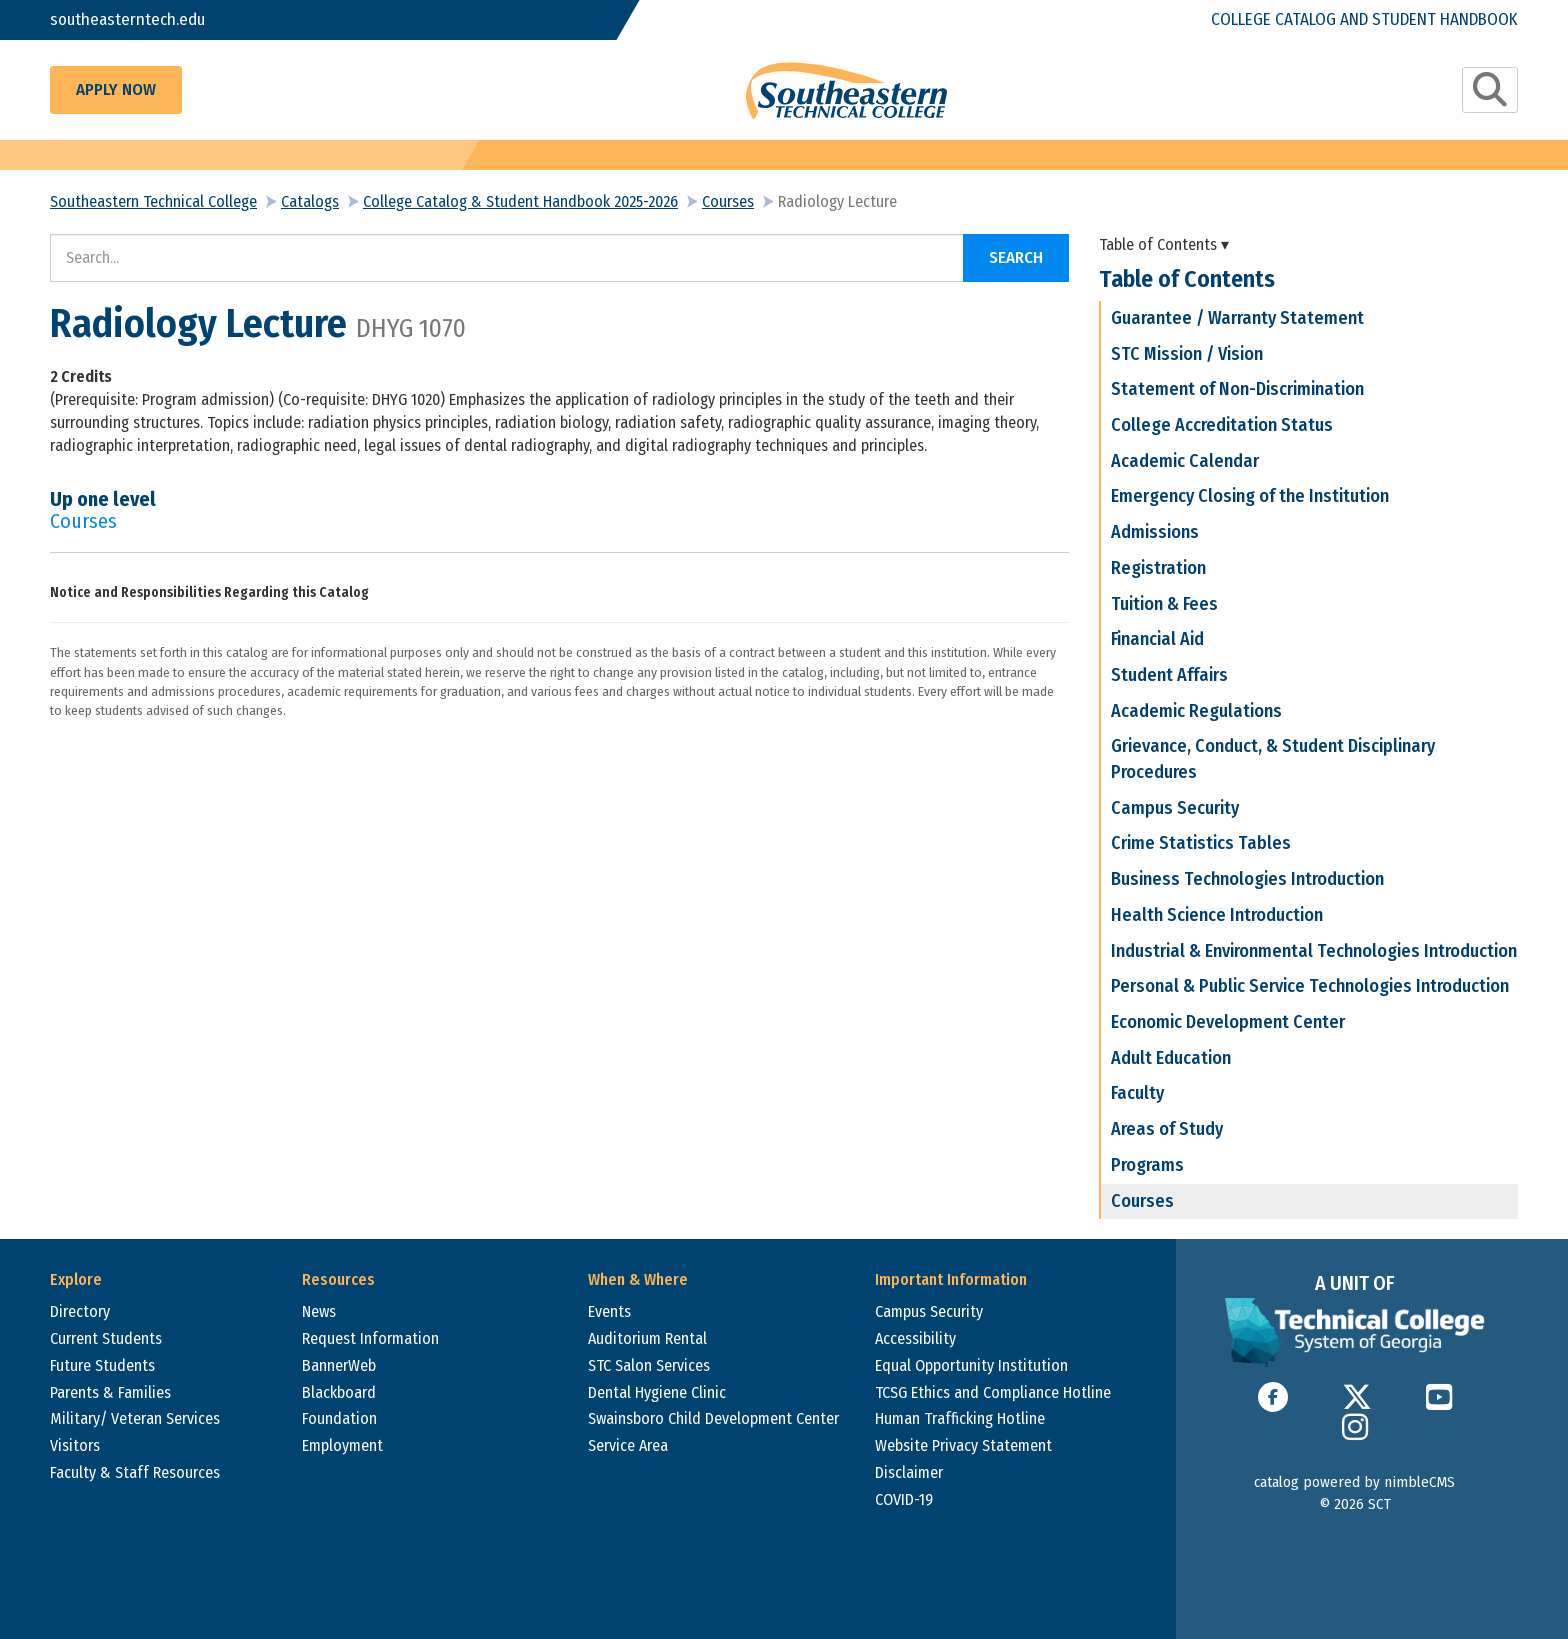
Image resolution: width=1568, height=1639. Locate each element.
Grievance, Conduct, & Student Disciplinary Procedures (1273, 759)
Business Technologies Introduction (1247, 879)
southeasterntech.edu (127, 19)
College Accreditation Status (1222, 425)
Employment (342, 1445)
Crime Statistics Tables (1201, 843)
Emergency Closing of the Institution (1250, 496)
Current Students (106, 1338)
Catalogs (310, 201)
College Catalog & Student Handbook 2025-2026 (520, 201)
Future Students (102, 1365)
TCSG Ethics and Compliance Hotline (993, 1392)
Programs (1147, 1165)
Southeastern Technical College (153, 201)
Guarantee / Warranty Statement (1237, 318)
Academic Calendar (1185, 461)
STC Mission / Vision (1187, 354)
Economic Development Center (1228, 1022)
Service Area (628, 1445)
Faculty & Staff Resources (135, 1472)
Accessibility (915, 1338)
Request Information (370, 1338)
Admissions (1155, 532)
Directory (80, 1311)
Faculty (1137, 1093)
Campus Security (1175, 808)
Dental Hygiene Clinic (657, 1392)
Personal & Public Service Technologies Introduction (1310, 986)
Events (609, 1311)
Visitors (75, 1445)
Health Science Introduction (1217, 915)
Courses (728, 201)
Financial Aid (1157, 639)
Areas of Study (1167, 1129)
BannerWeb (339, 1365)
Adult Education (1171, 1058)
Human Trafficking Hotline (960, 1418)
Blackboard (339, 1392)
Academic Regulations (1196, 711)
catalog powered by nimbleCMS (1354, 1482)
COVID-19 (904, 1499)
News (319, 1311)
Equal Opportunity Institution (971, 1365)
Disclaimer (909, 1472)
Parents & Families (110, 1392)
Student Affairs (1169, 675)
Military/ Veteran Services (135, 1418)
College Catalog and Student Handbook (1364, 19)
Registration (1158, 568)
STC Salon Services (649, 1365)
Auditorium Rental (647, 1338)
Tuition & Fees (1164, 604)
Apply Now (116, 89)
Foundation (339, 1418)
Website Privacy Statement (963, 1445)
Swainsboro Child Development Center (713, 1418)
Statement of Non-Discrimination (1237, 389)
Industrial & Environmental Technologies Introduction (1314, 951)
